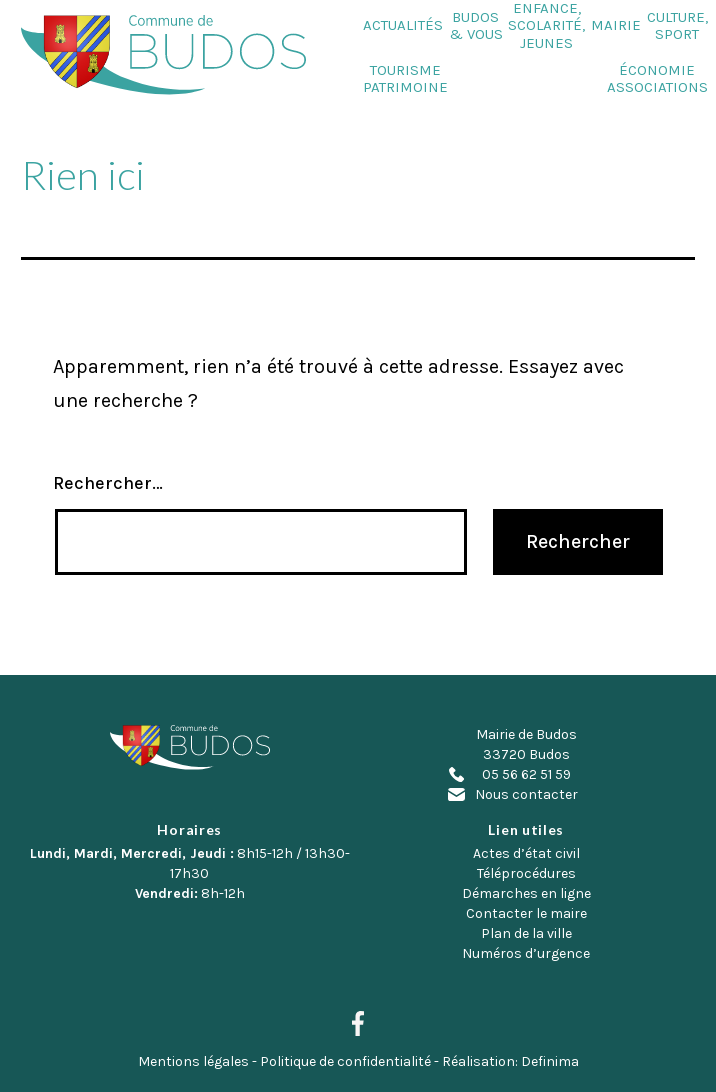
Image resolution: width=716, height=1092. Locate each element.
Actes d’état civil (526, 853)
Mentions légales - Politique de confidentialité (284, 1061)
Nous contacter (526, 794)
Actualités (403, 25)
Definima (550, 1061)
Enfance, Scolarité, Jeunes (546, 26)
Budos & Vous (476, 26)
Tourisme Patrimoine (405, 79)
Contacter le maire (526, 913)
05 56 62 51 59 (526, 774)
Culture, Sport (677, 26)
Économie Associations (657, 79)
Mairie (616, 25)
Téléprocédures (526, 873)
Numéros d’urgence (526, 953)
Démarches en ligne (526, 893)
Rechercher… (108, 483)
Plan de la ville (526, 933)
